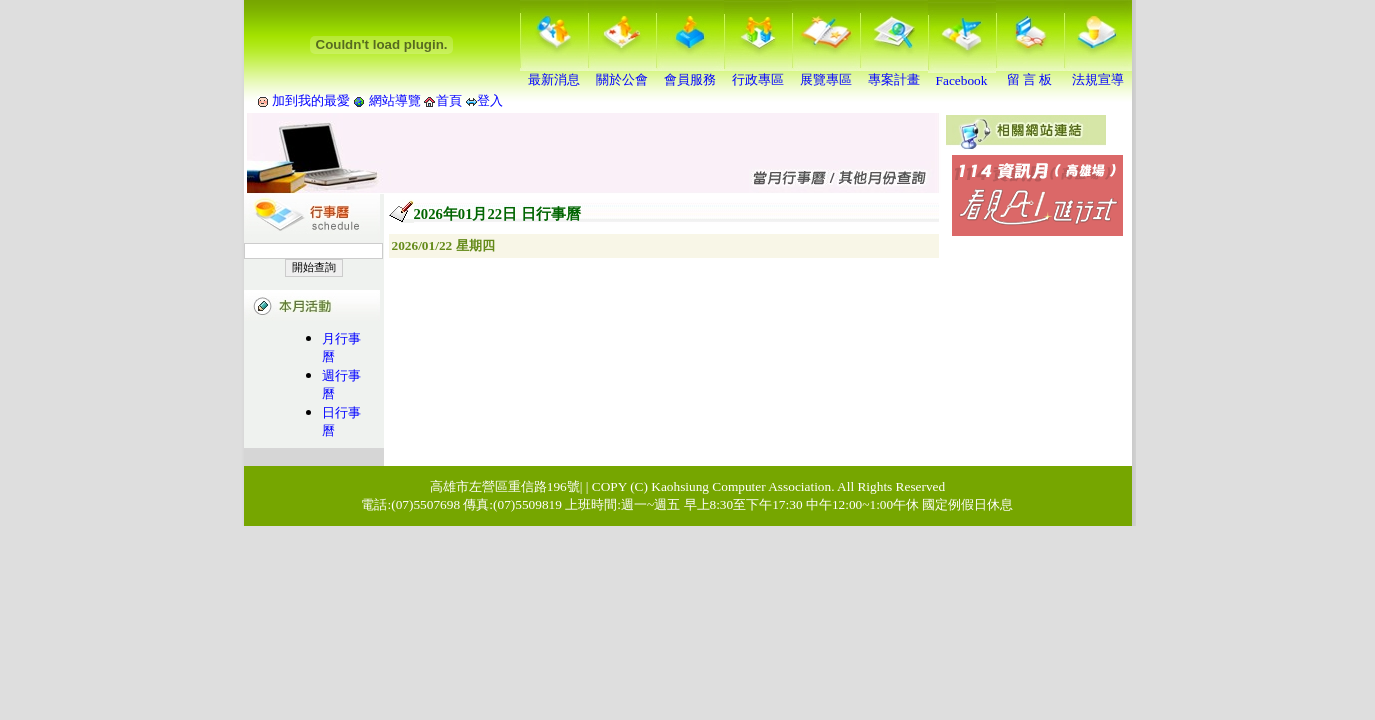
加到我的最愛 (311, 100)
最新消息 (554, 73)
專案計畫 (894, 73)
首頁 (449, 100)
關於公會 (622, 73)
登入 (490, 100)
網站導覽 (394, 100)
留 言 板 (1030, 73)
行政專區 (758, 73)
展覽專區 (826, 73)
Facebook (962, 74)
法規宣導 (1098, 73)
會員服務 (690, 73)
